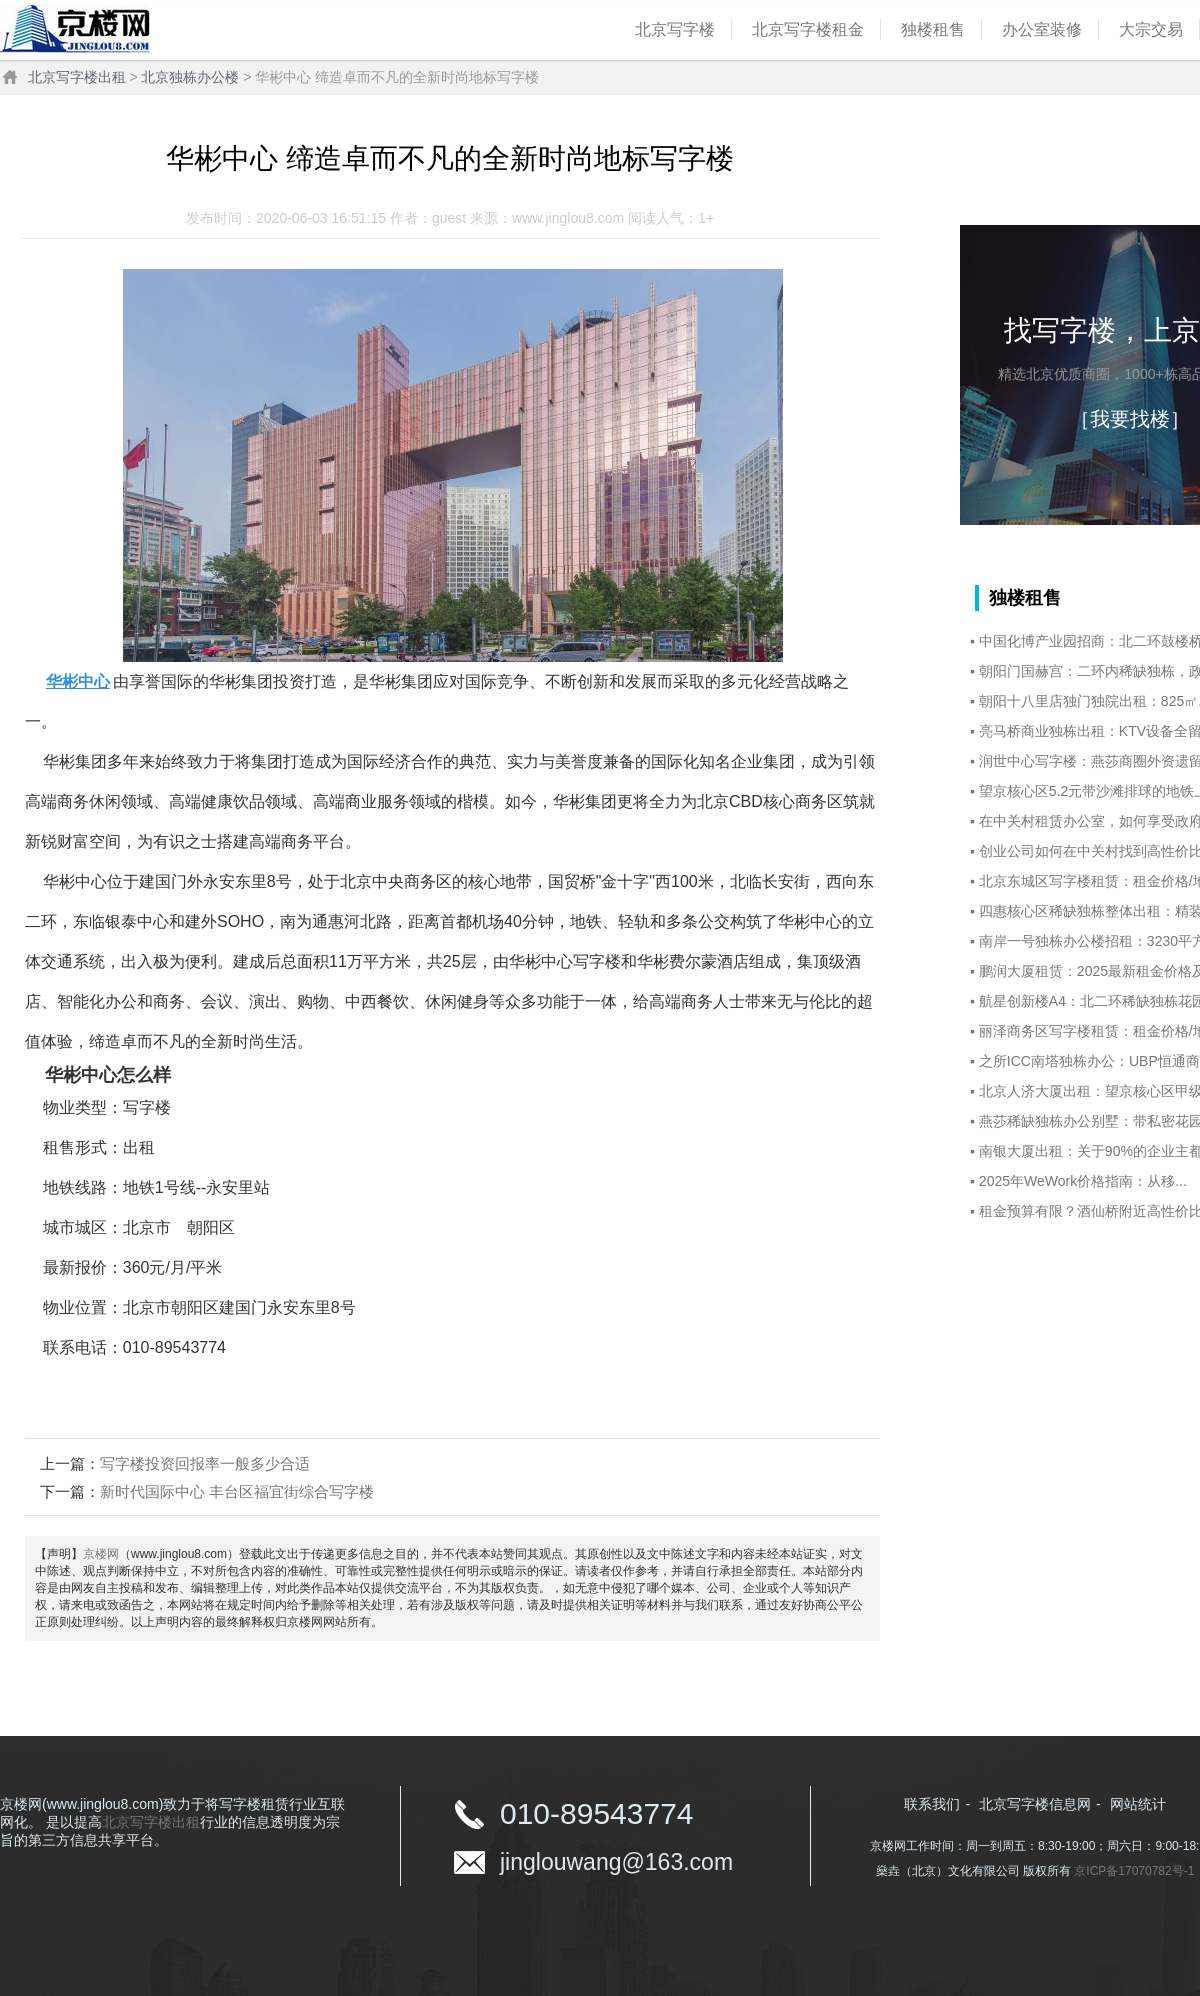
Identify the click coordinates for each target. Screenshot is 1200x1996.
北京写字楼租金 (808, 29)
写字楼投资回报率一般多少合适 (205, 1463)
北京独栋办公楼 (190, 77)
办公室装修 (1042, 29)
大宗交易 (1151, 29)
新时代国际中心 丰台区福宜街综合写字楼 (237, 1491)
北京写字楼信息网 (1035, 1804)
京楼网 (101, 1554)
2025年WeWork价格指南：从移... (1083, 1181)
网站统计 (1138, 1804)
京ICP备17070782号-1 (1134, 1871)
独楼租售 (933, 29)
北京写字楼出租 (77, 77)
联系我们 (932, 1804)
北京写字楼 (675, 29)
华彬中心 (78, 681)
